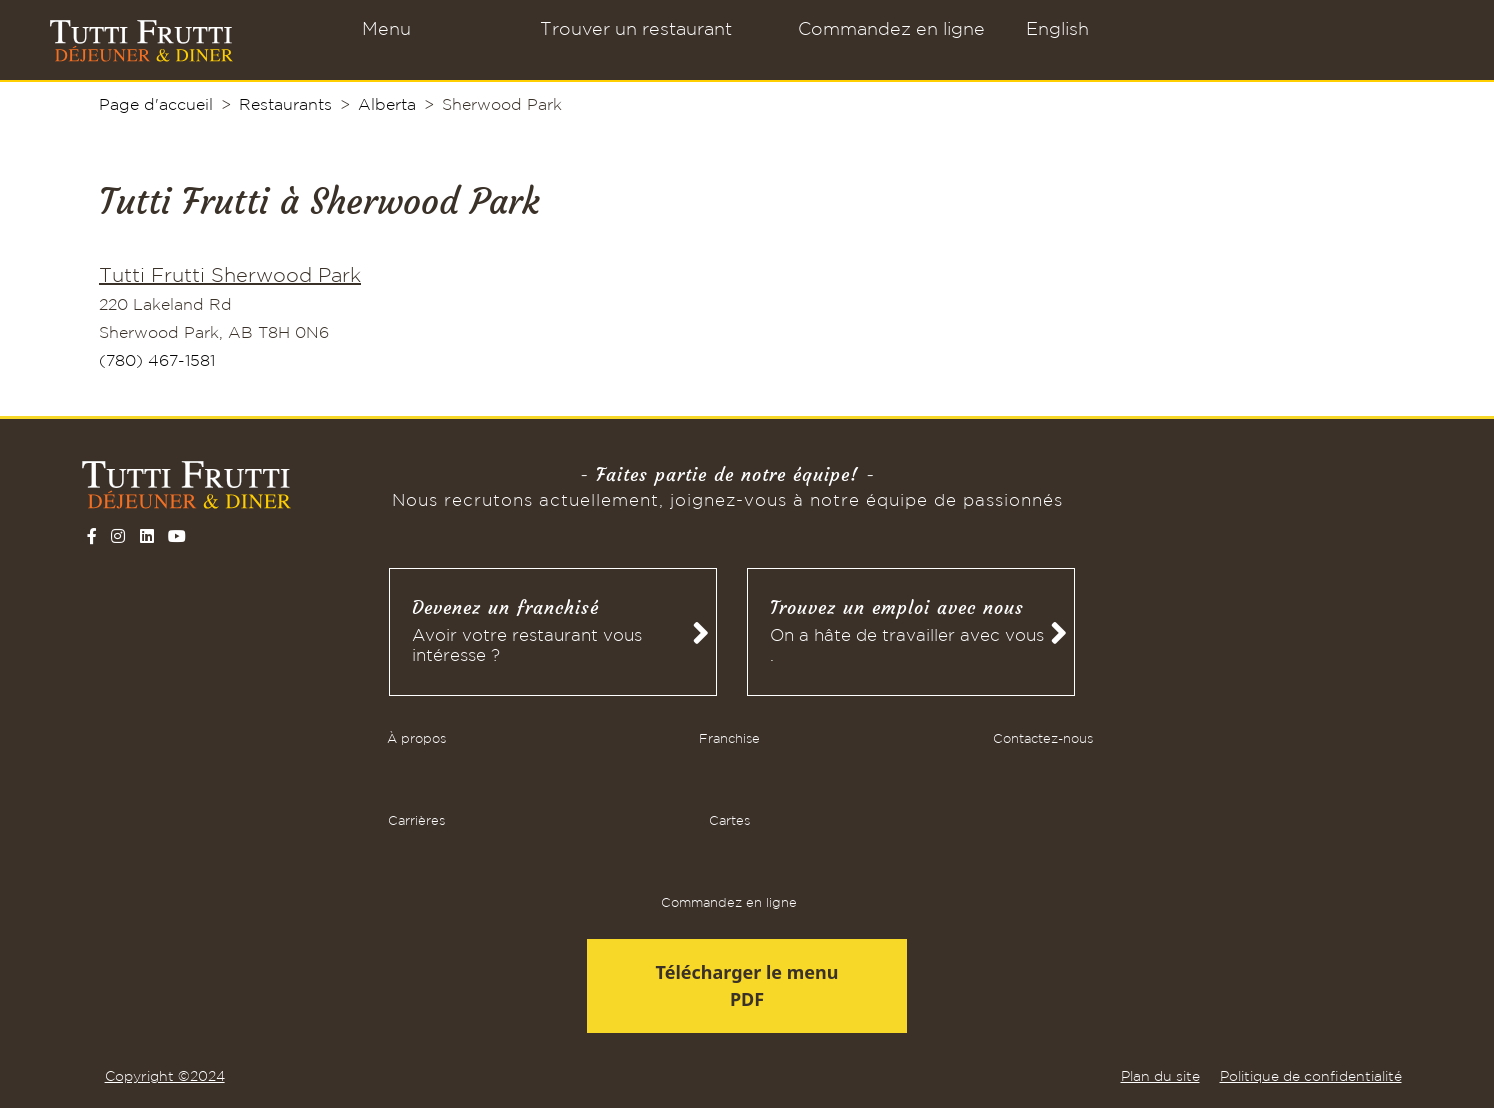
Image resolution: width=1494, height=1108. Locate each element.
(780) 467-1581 (157, 361)
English (1057, 30)
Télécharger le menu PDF (747, 985)
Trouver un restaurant (636, 30)
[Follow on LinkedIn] (147, 536)
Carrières (416, 821)
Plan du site (1160, 1077)
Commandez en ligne (891, 30)
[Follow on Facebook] (92, 536)
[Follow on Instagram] (118, 536)
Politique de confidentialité (1311, 1077)
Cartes (729, 821)
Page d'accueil (156, 105)
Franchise (729, 739)
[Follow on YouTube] (177, 536)
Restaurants (285, 105)
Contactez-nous (1043, 739)
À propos (416, 739)
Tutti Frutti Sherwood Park (230, 276)
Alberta (387, 105)
